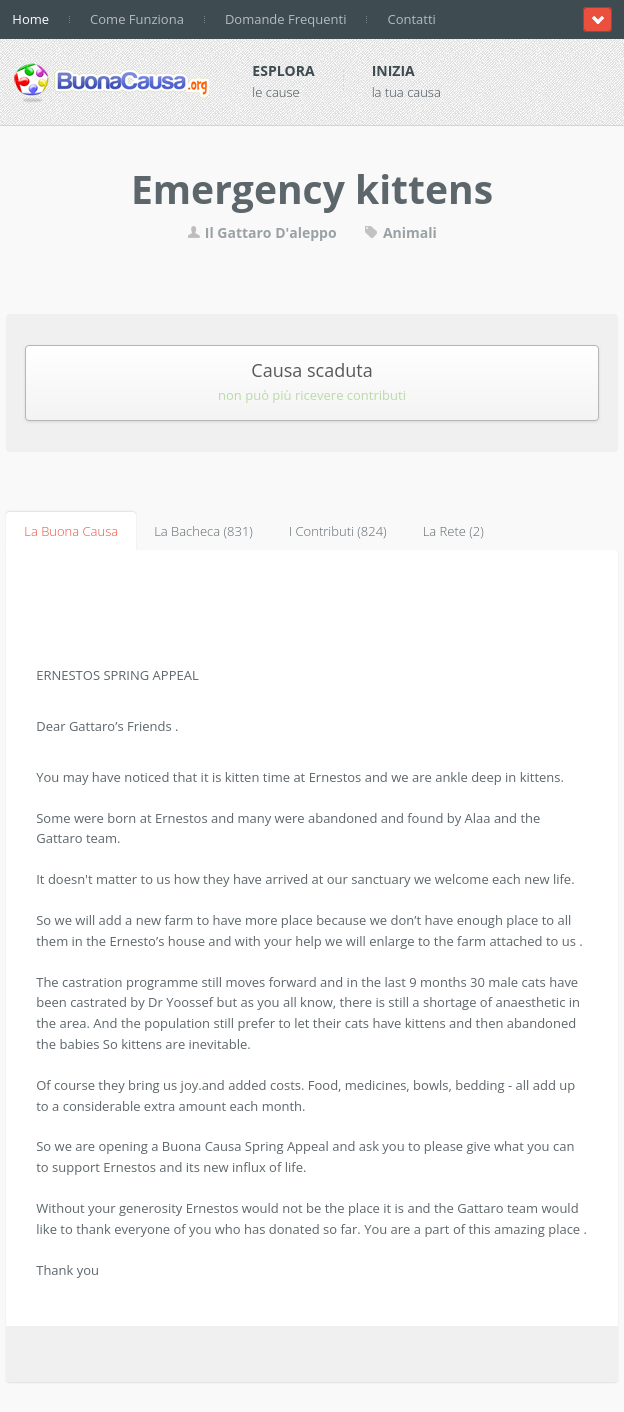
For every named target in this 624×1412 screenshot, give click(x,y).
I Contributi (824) (338, 531)
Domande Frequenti (286, 19)
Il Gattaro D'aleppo (263, 232)
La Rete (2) (453, 531)
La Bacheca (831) (203, 531)
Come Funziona (137, 19)
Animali (400, 232)
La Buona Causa (71, 531)
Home (30, 19)
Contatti (411, 19)
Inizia (393, 70)
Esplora (283, 70)
